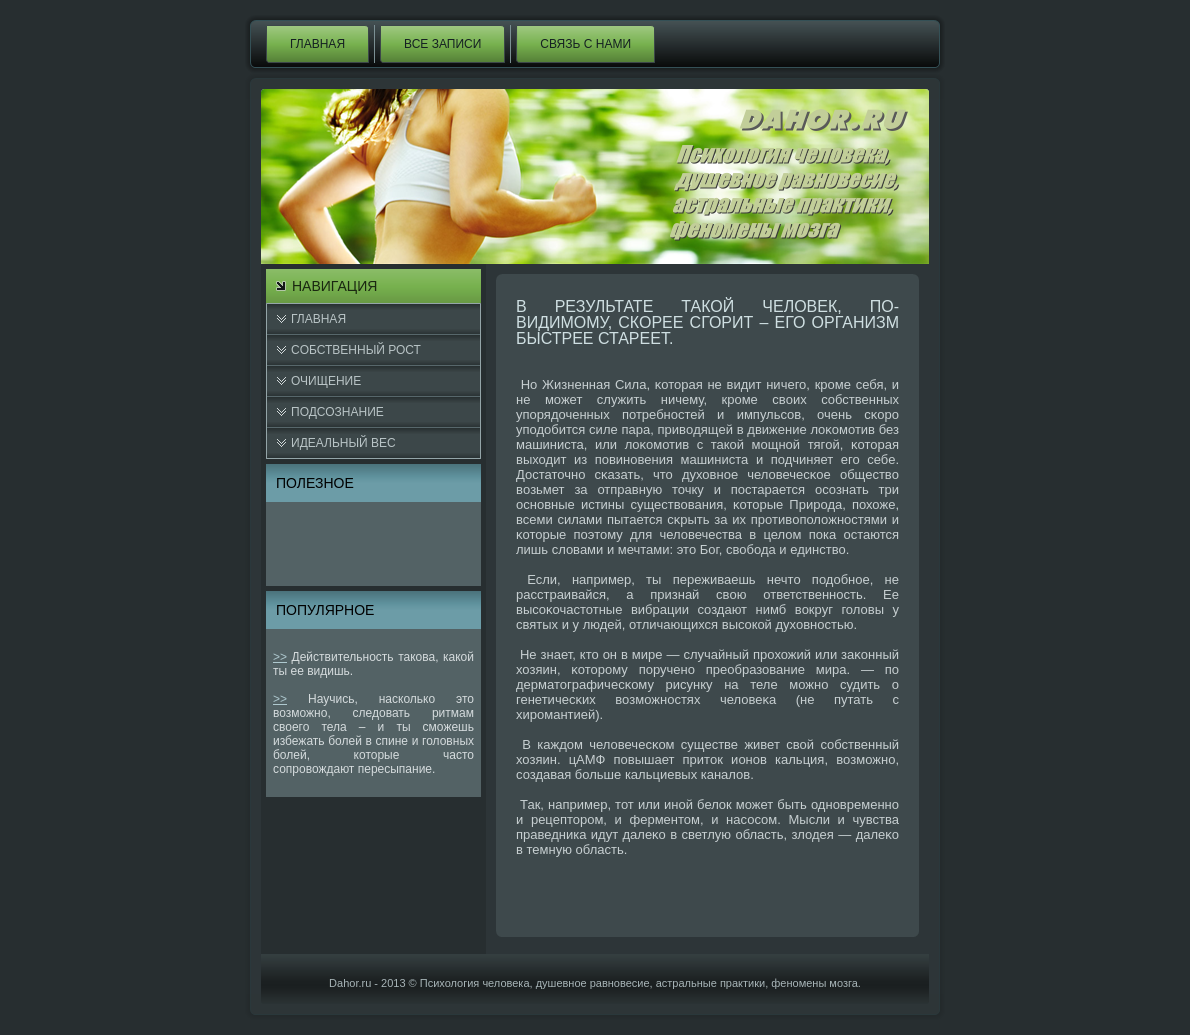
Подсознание (337, 412)
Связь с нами (585, 44)
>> (280, 657)
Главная (317, 44)
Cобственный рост (356, 350)
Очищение (326, 381)
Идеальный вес (343, 443)
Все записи (442, 44)
